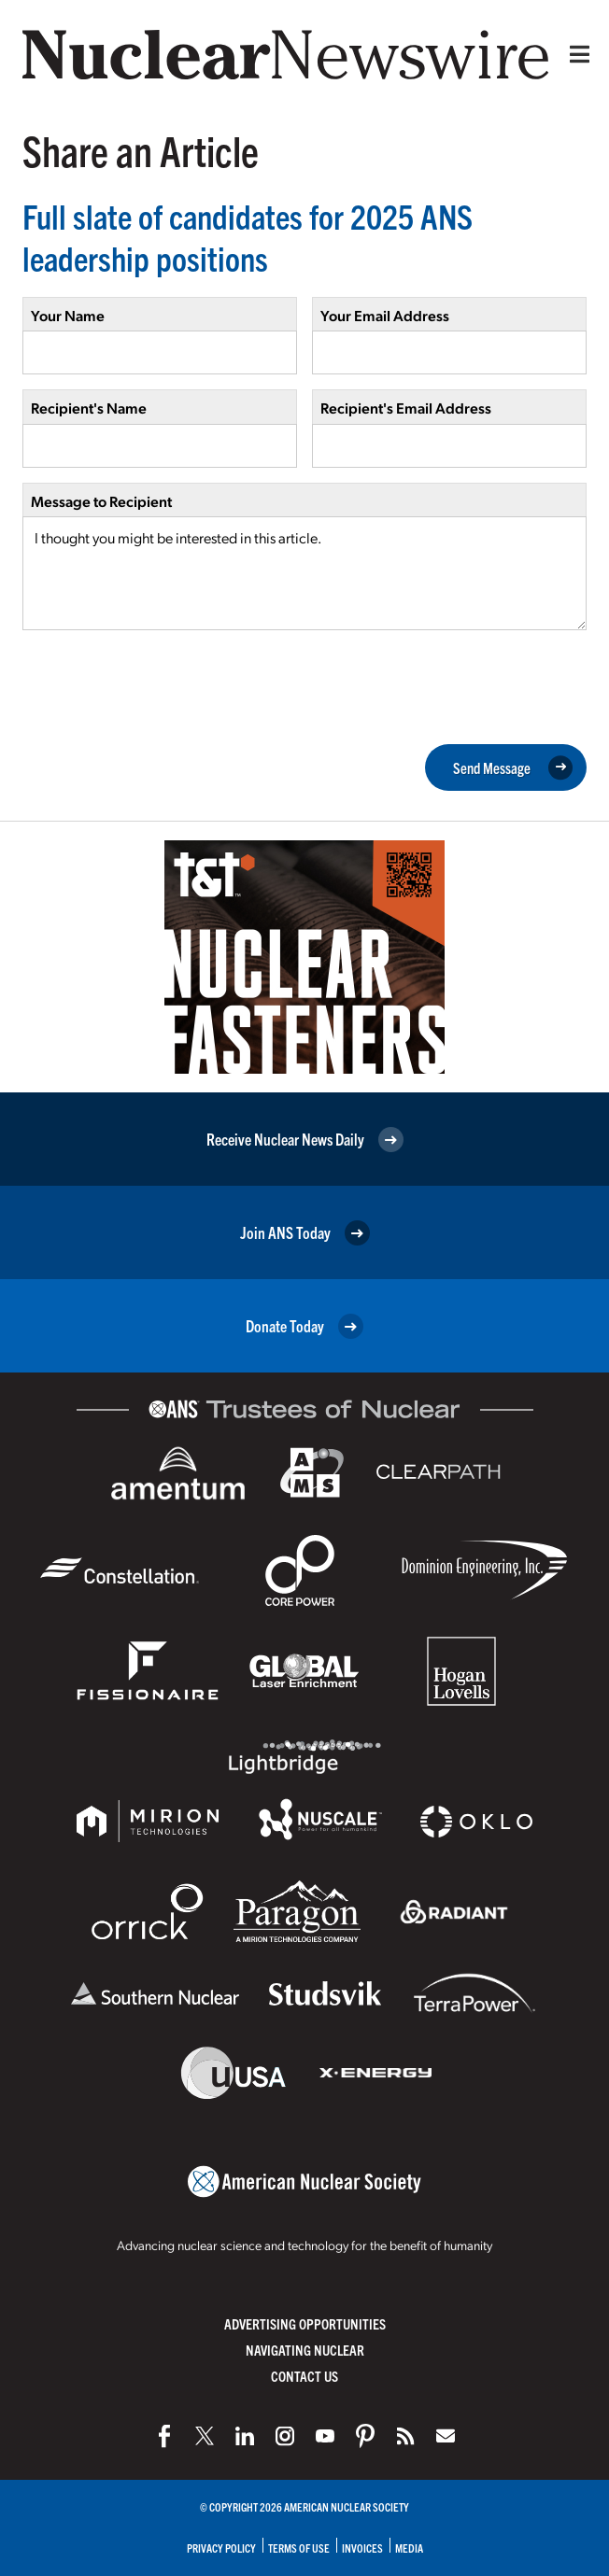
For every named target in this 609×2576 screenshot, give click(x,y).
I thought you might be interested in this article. (304, 573)
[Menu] (575, 54)
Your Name (68, 315)
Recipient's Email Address (405, 407)
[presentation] (164, 685)
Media (409, 2548)
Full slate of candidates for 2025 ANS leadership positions (247, 236)
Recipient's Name (89, 407)
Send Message (513, 767)
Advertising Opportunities (305, 2323)
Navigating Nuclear (305, 2349)
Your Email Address (384, 315)
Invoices (362, 2548)
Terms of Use (299, 2548)
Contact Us (304, 2376)
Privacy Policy (221, 2548)
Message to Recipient (101, 501)
